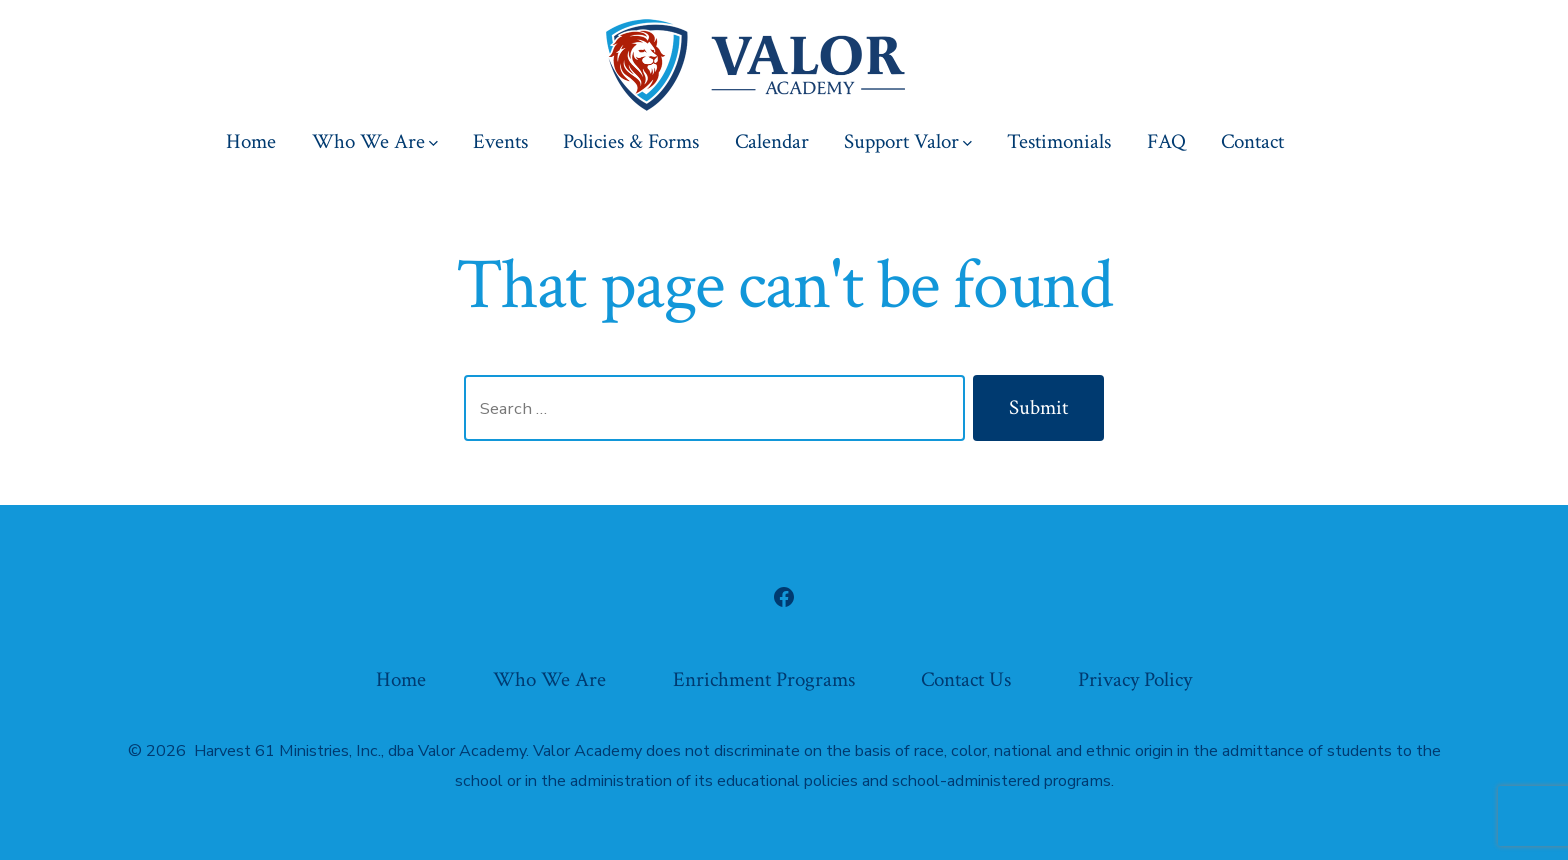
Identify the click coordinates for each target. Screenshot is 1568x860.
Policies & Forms (631, 141)
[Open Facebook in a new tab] (784, 597)
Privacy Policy (1135, 679)
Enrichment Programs (764, 679)
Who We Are (375, 141)
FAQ (1166, 141)
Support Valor (908, 141)
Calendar (772, 141)
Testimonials (1059, 141)
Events (500, 141)
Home (251, 141)
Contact (1252, 141)
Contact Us (966, 679)
